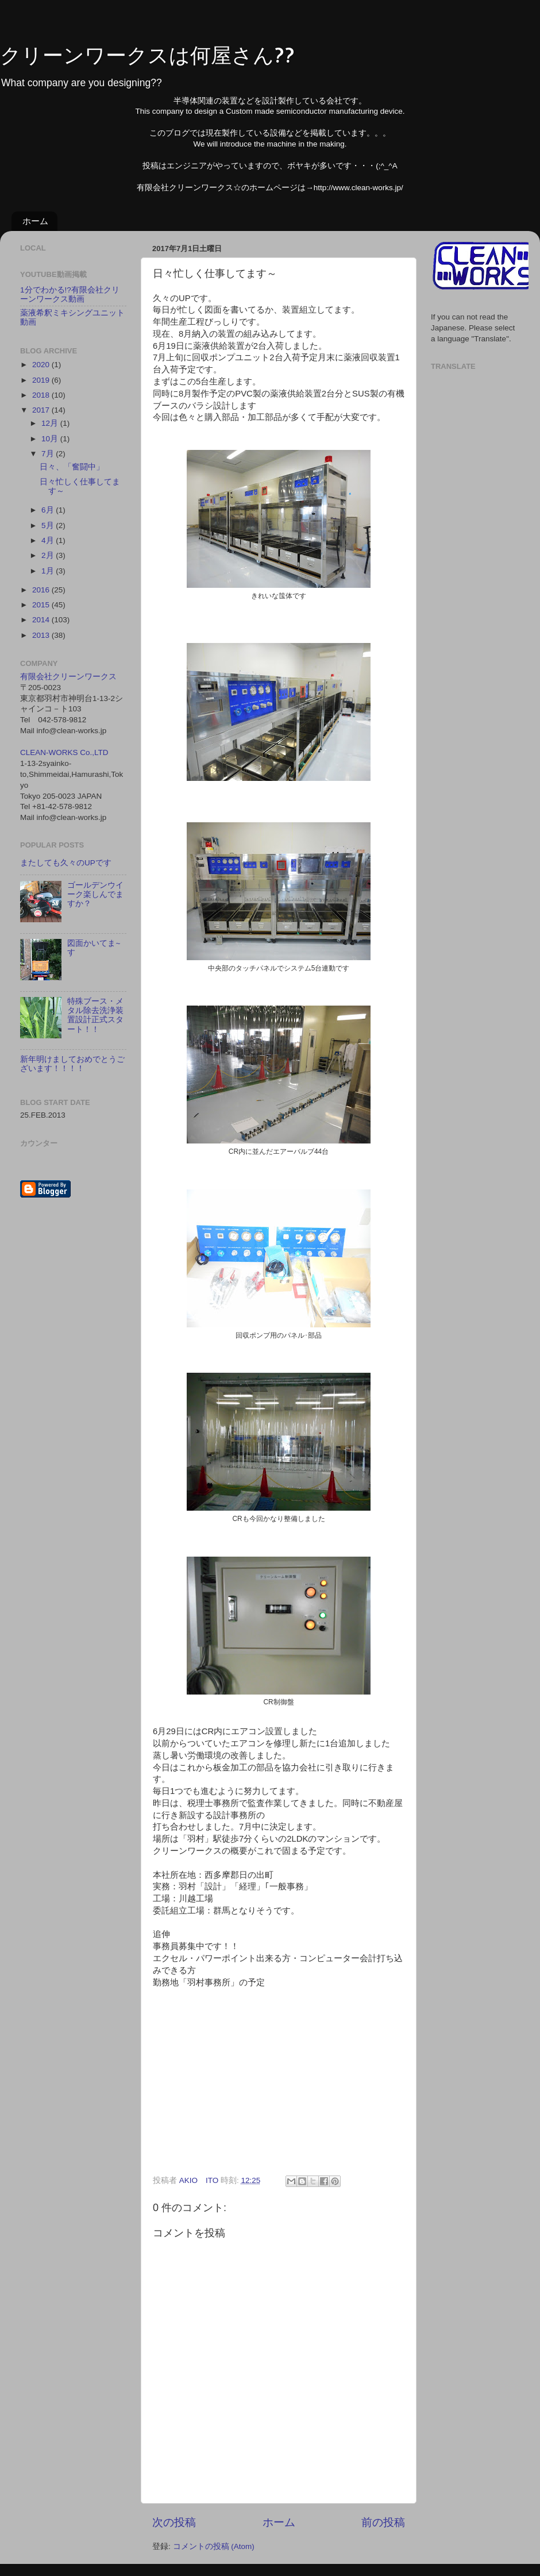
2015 (42, 604)
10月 (50, 438)
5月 (48, 525)
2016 (42, 590)
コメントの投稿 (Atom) (213, 2546)
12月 (50, 423)
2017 (42, 410)
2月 (48, 555)
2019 (42, 380)
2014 (42, 619)
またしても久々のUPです (65, 862)
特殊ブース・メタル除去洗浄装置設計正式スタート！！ (95, 1015)
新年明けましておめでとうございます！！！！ (72, 1064)
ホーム (35, 221)
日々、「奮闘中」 (72, 467)
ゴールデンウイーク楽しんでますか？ (95, 894)
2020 (42, 364)
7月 (48, 453)
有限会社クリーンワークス (68, 676)
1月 (48, 571)
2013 (42, 635)
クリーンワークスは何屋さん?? (147, 54)
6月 (48, 510)
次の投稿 (174, 2522)
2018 (42, 395)
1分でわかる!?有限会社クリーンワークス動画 (69, 294)
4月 (48, 540)
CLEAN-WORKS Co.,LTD (64, 752)
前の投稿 (383, 2522)
